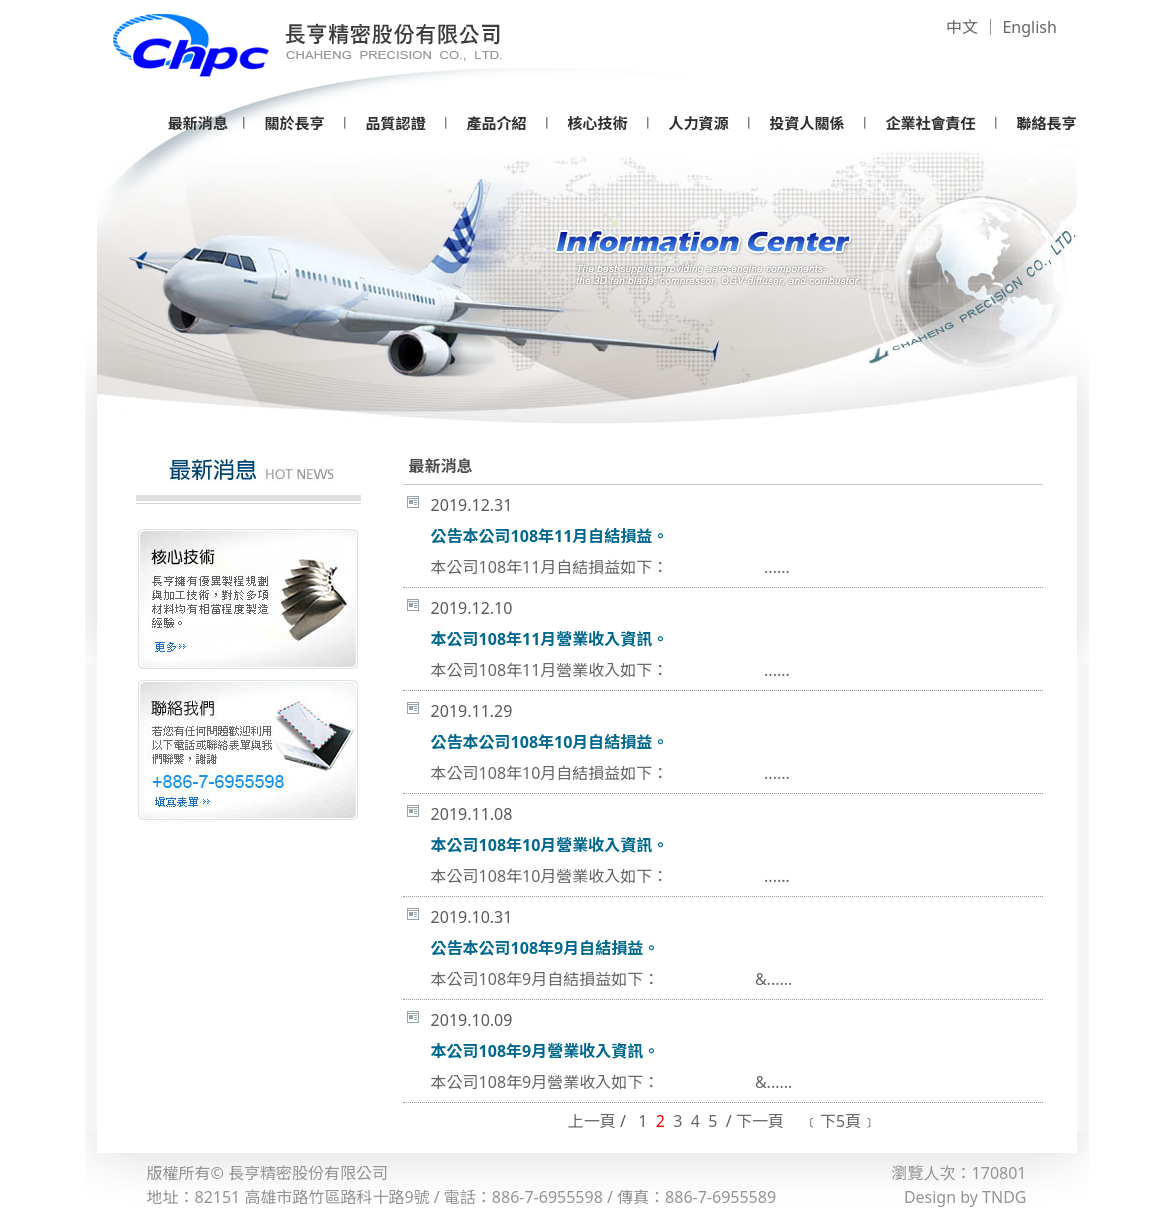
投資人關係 (806, 123)
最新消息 (198, 123)
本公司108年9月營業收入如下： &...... (612, 1082)
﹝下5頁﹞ (840, 1121)
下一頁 (760, 1121)
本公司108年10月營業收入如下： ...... (610, 876)
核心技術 (597, 123)
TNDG (1004, 1197)
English (1029, 27)
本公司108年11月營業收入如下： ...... (610, 670)
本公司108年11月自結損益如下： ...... (610, 567)
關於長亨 (294, 123)
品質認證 (395, 123)
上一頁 (592, 1121)
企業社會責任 (930, 123)
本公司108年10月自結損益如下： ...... (610, 773)
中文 (962, 27)
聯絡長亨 (1046, 123)
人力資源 (698, 123)
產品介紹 (496, 123)
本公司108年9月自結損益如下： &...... (612, 979)
